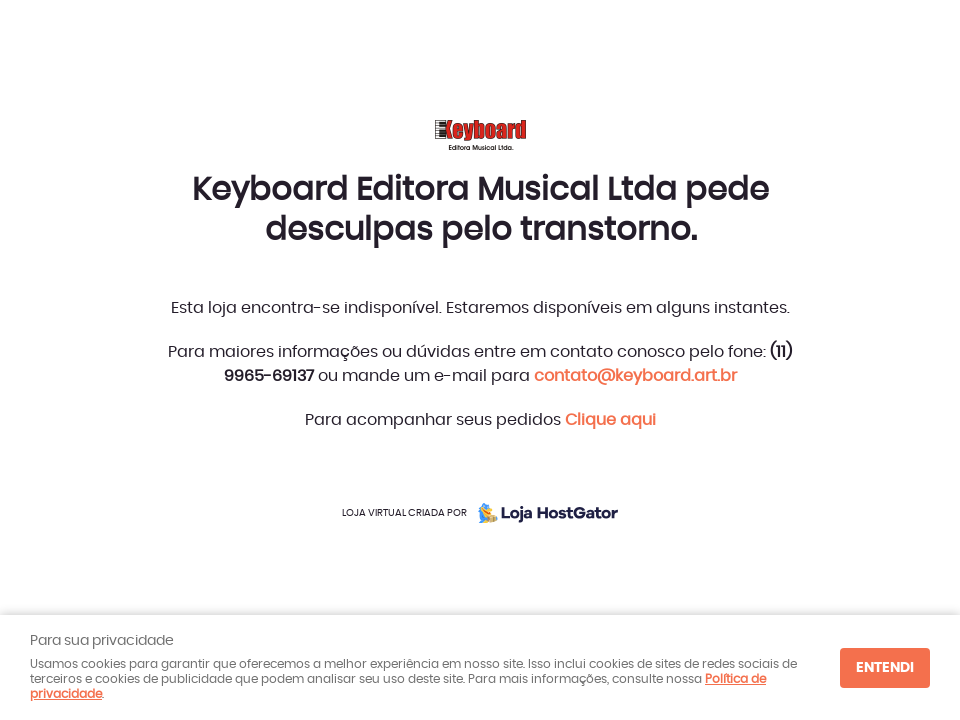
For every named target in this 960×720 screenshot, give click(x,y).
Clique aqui (610, 420)
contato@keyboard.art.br (635, 376)
